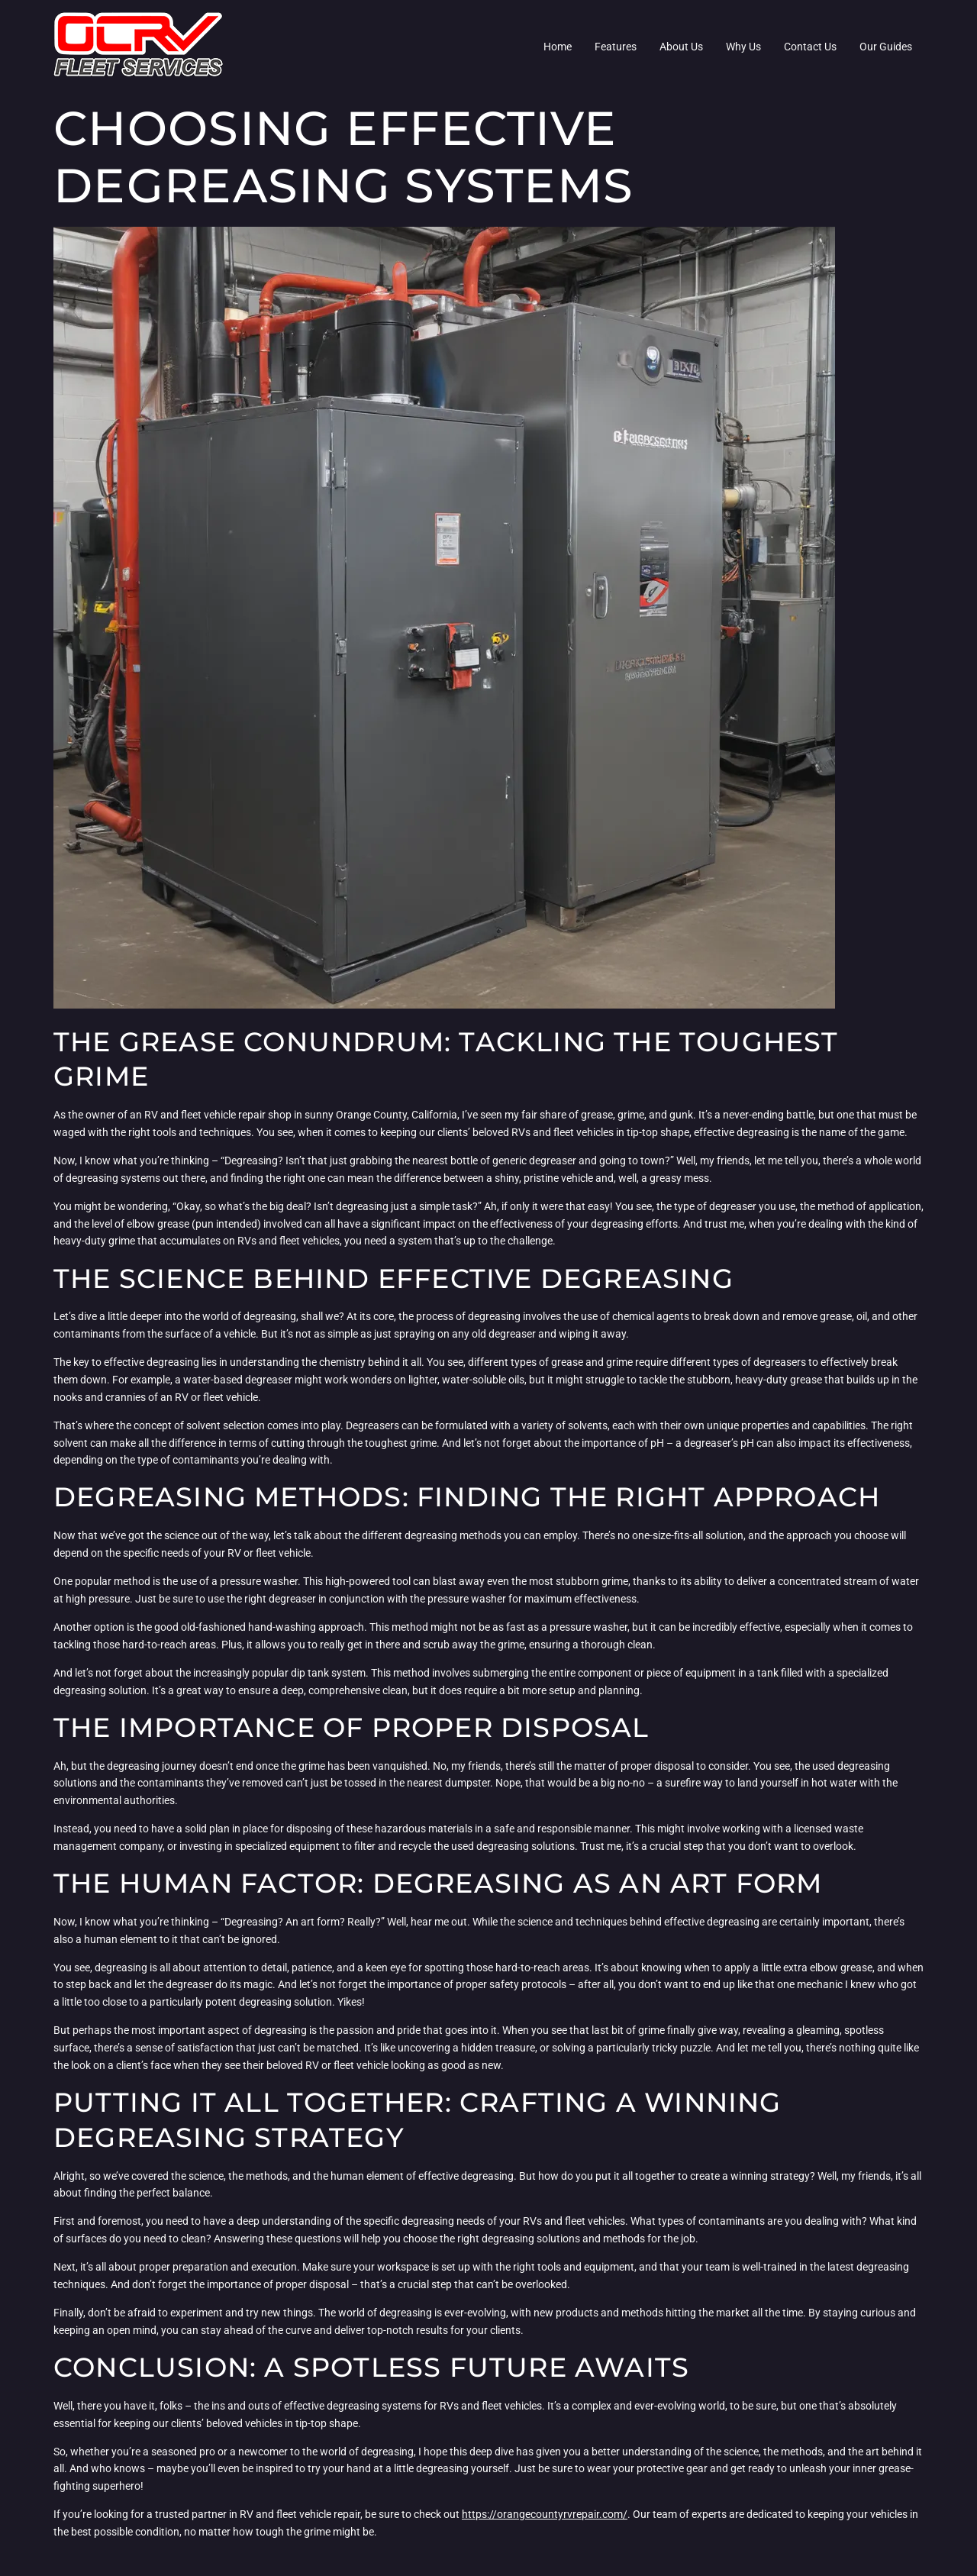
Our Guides (885, 46)
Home (557, 46)
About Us (681, 46)
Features (616, 46)
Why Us (743, 46)
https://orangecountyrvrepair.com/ (544, 2514)
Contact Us (810, 46)
